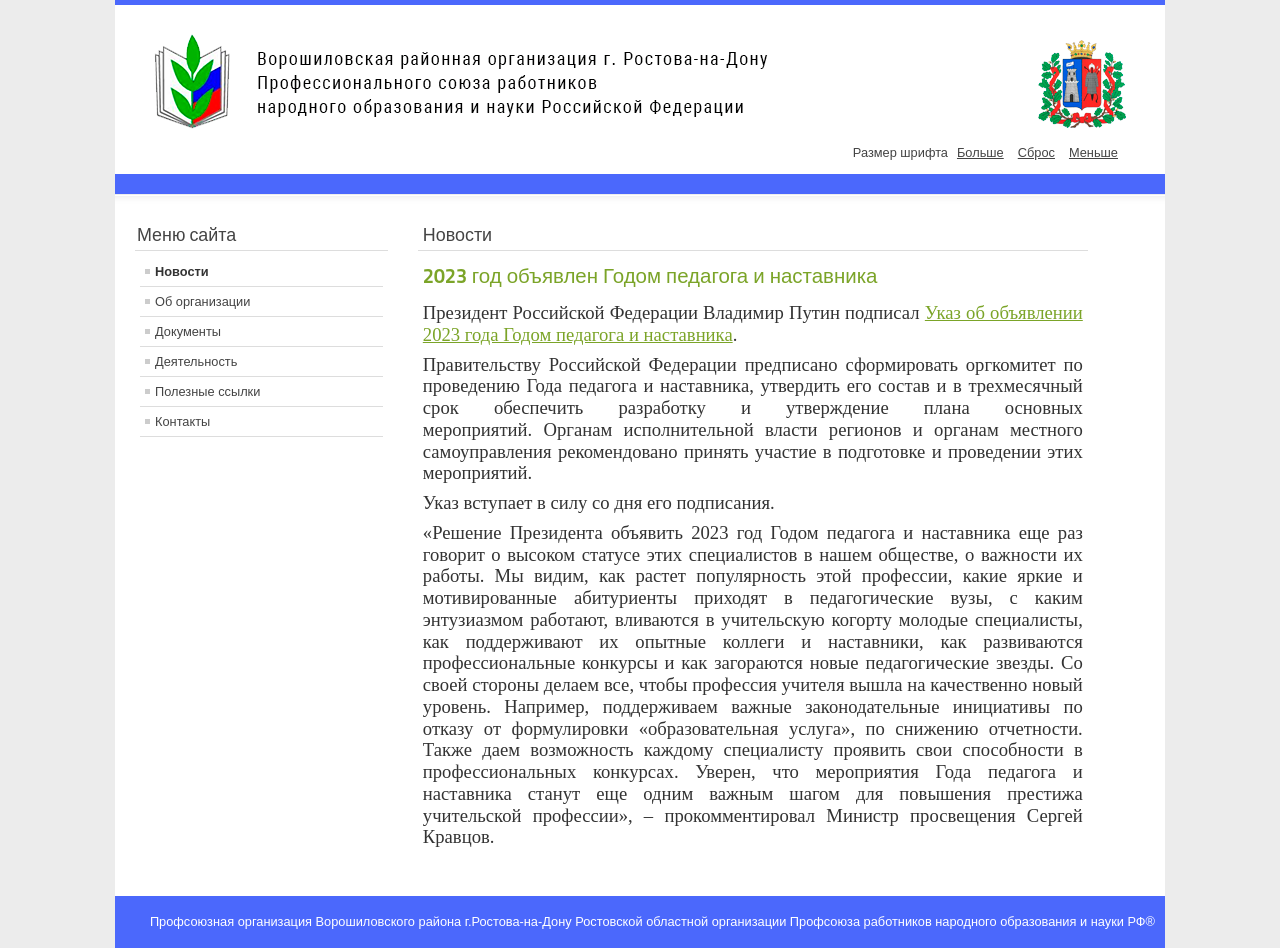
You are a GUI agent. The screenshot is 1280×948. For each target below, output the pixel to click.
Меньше (1093, 152)
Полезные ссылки (207, 391)
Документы (188, 331)
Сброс (1036, 152)
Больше (980, 152)
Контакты (182, 421)
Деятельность (196, 361)
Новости (182, 271)
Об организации (202, 301)
